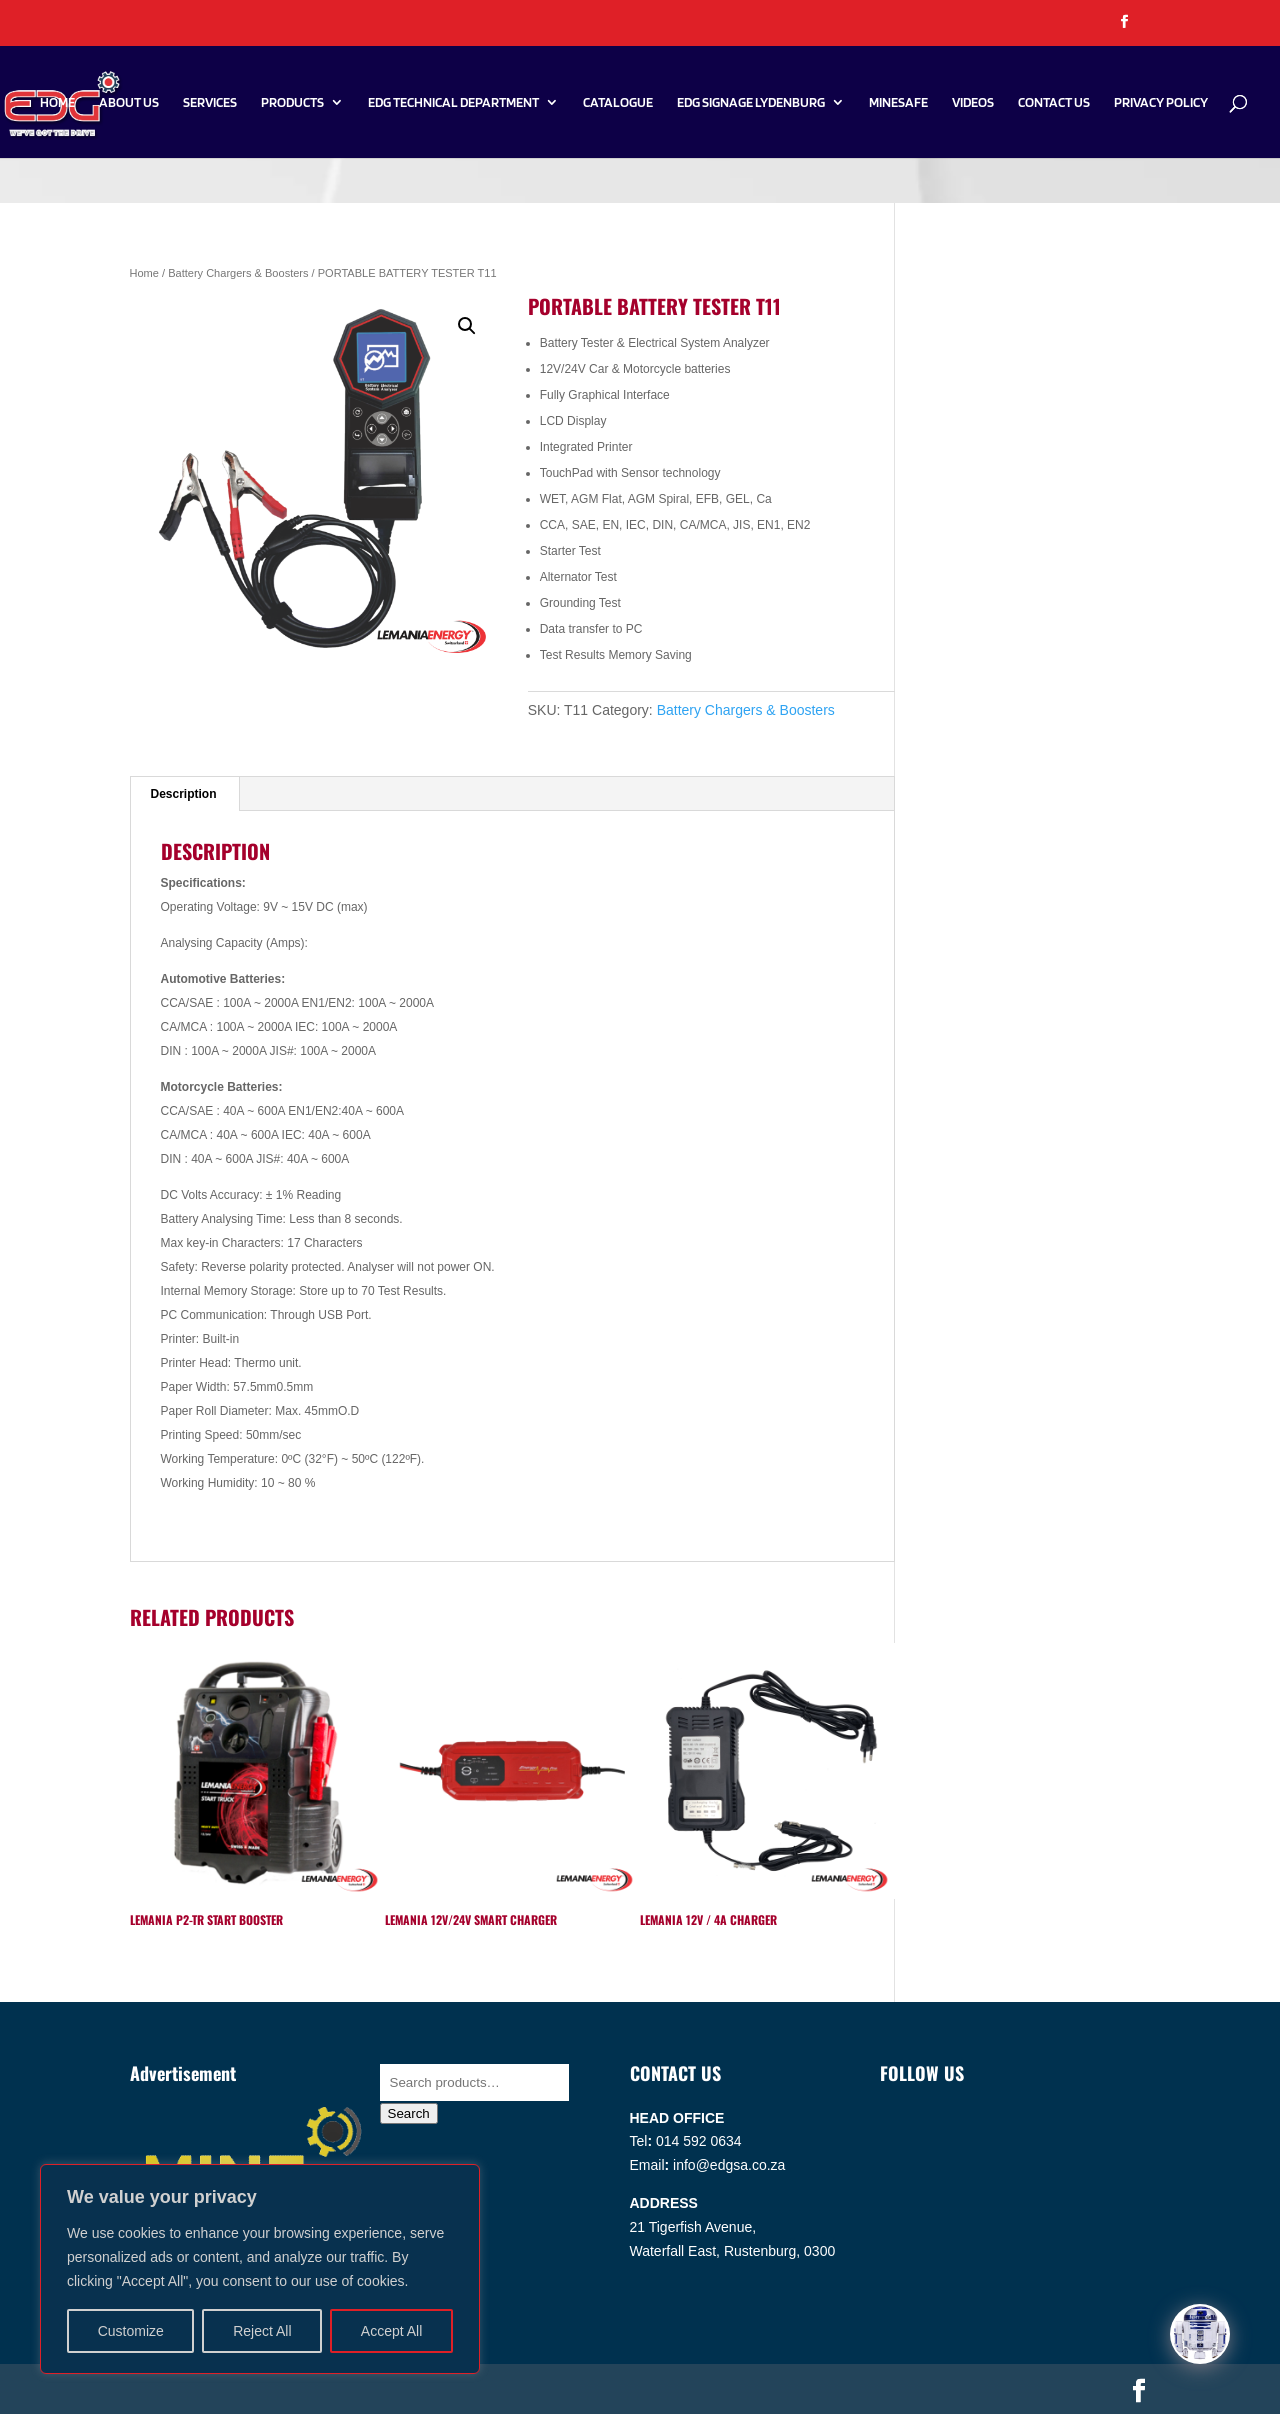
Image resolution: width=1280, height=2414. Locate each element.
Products (292, 102)
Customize (131, 2331)
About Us (129, 102)
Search (409, 2113)
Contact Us (1054, 102)
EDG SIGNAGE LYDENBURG (751, 102)
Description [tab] (184, 794)
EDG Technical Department (453, 102)
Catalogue (618, 102)
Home (57, 102)
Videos (973, 102)
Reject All (262, 2331)
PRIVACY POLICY (1161, 102)
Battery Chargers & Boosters (238, 273)
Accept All (391, 2331)
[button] (467, 326)
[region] (260, 2269)
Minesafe (898, 102)
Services (210, 102)
